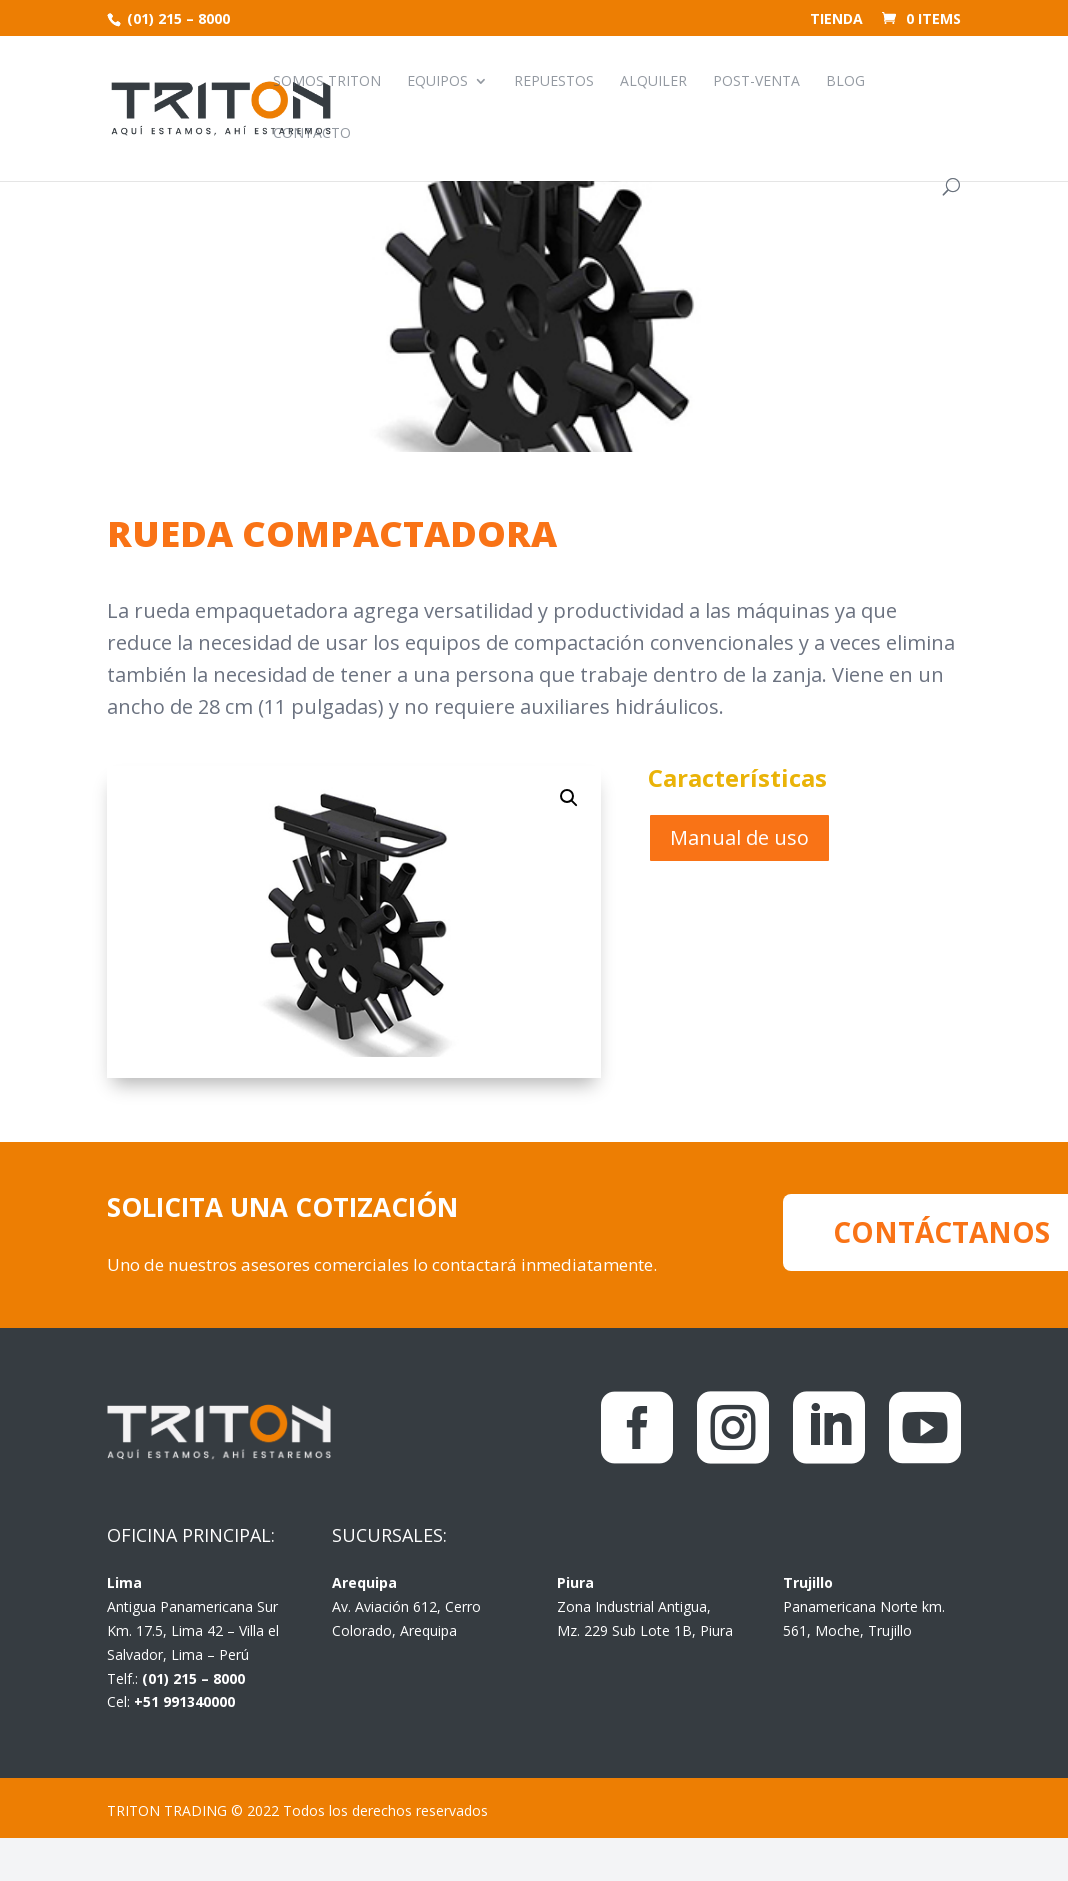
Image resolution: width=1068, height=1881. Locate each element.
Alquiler (653, 82)
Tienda (836, 20)
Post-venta (756, 82)
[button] (569, 798)
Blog (845, 82)
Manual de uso (739, 837)
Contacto (312, 134)
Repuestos (554, 82)
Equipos (437, 82)
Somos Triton (327, 82)
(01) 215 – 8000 (176, 18)
